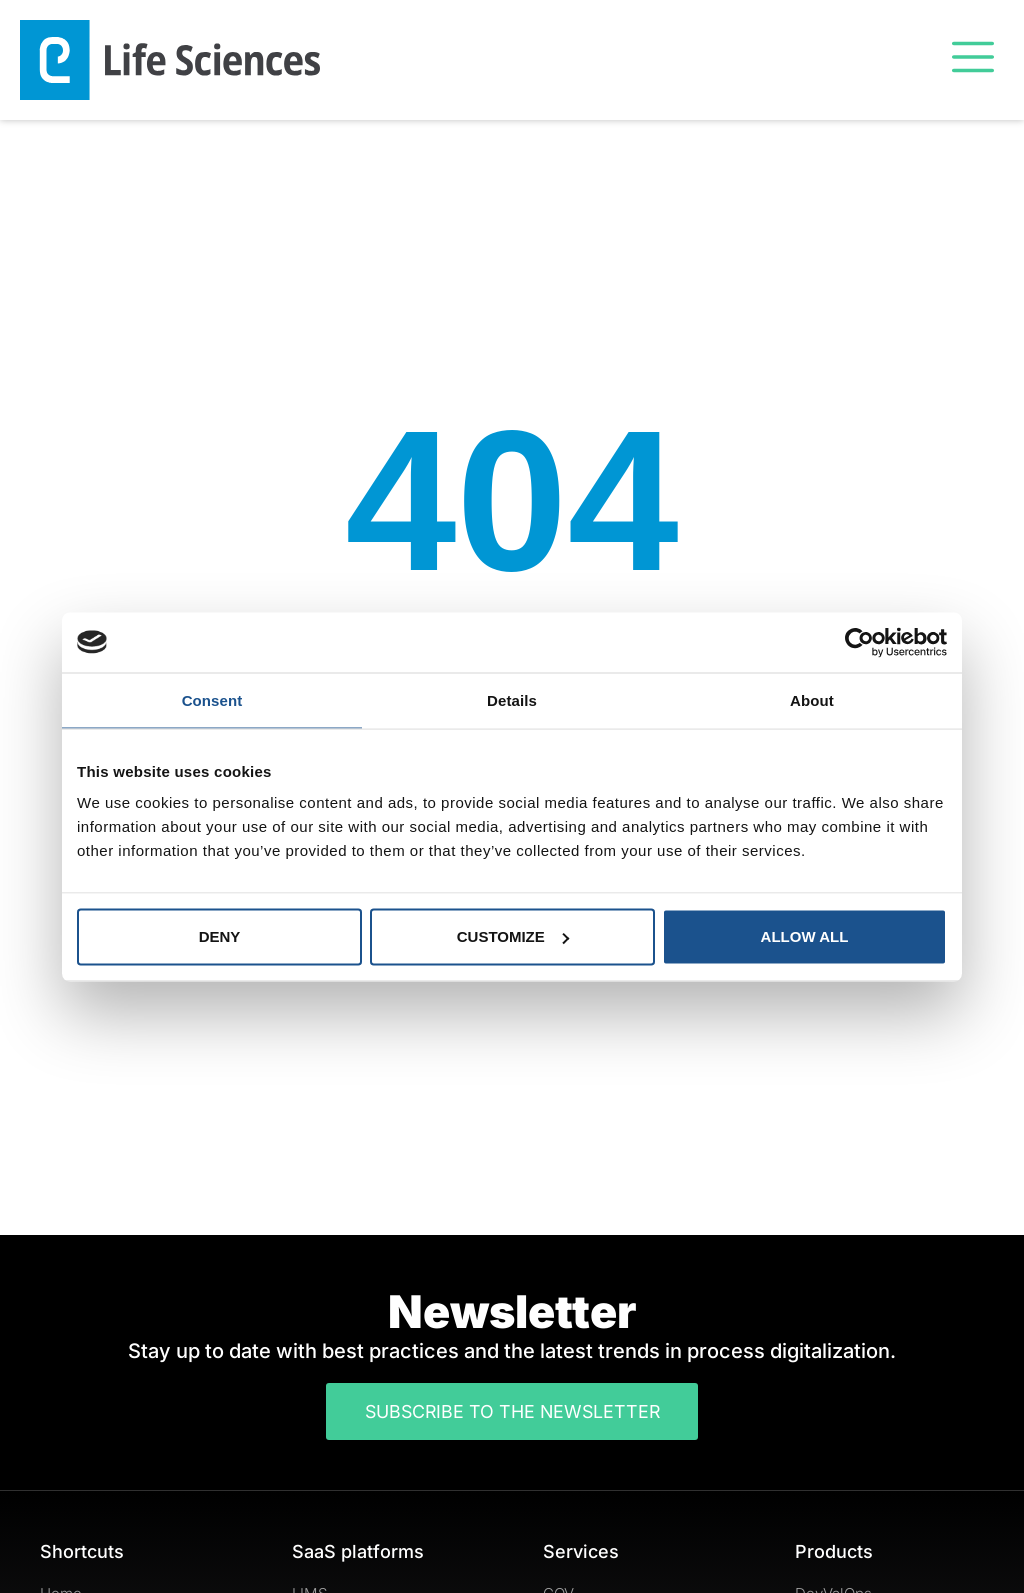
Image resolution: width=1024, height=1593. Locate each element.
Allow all (805, 936)
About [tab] (812, 699)
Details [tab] (512, 699)
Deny (220, 936)
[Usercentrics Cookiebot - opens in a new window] (859, 642)
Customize (513, 936)
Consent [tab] (212, 699)
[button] (972, 59)
